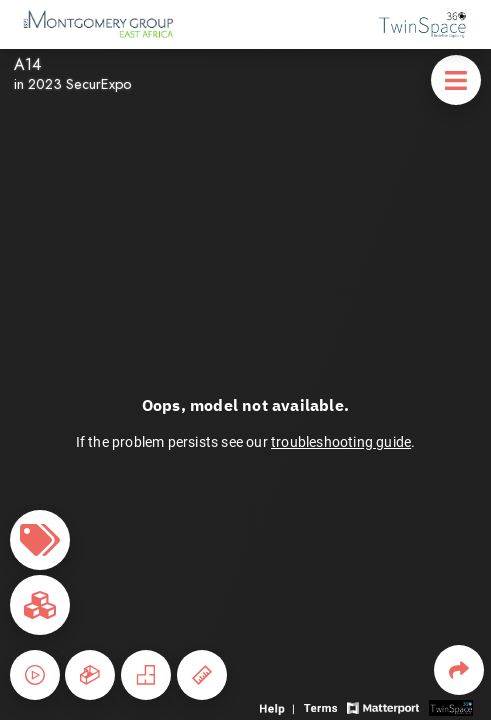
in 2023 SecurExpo (72, 84)
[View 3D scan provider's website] (451, 706)
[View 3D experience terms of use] (323, 706)
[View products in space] (456, 80)
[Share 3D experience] (459, 670)
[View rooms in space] (40, 605)
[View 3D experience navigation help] (279, 706)
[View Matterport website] (382, 706)
